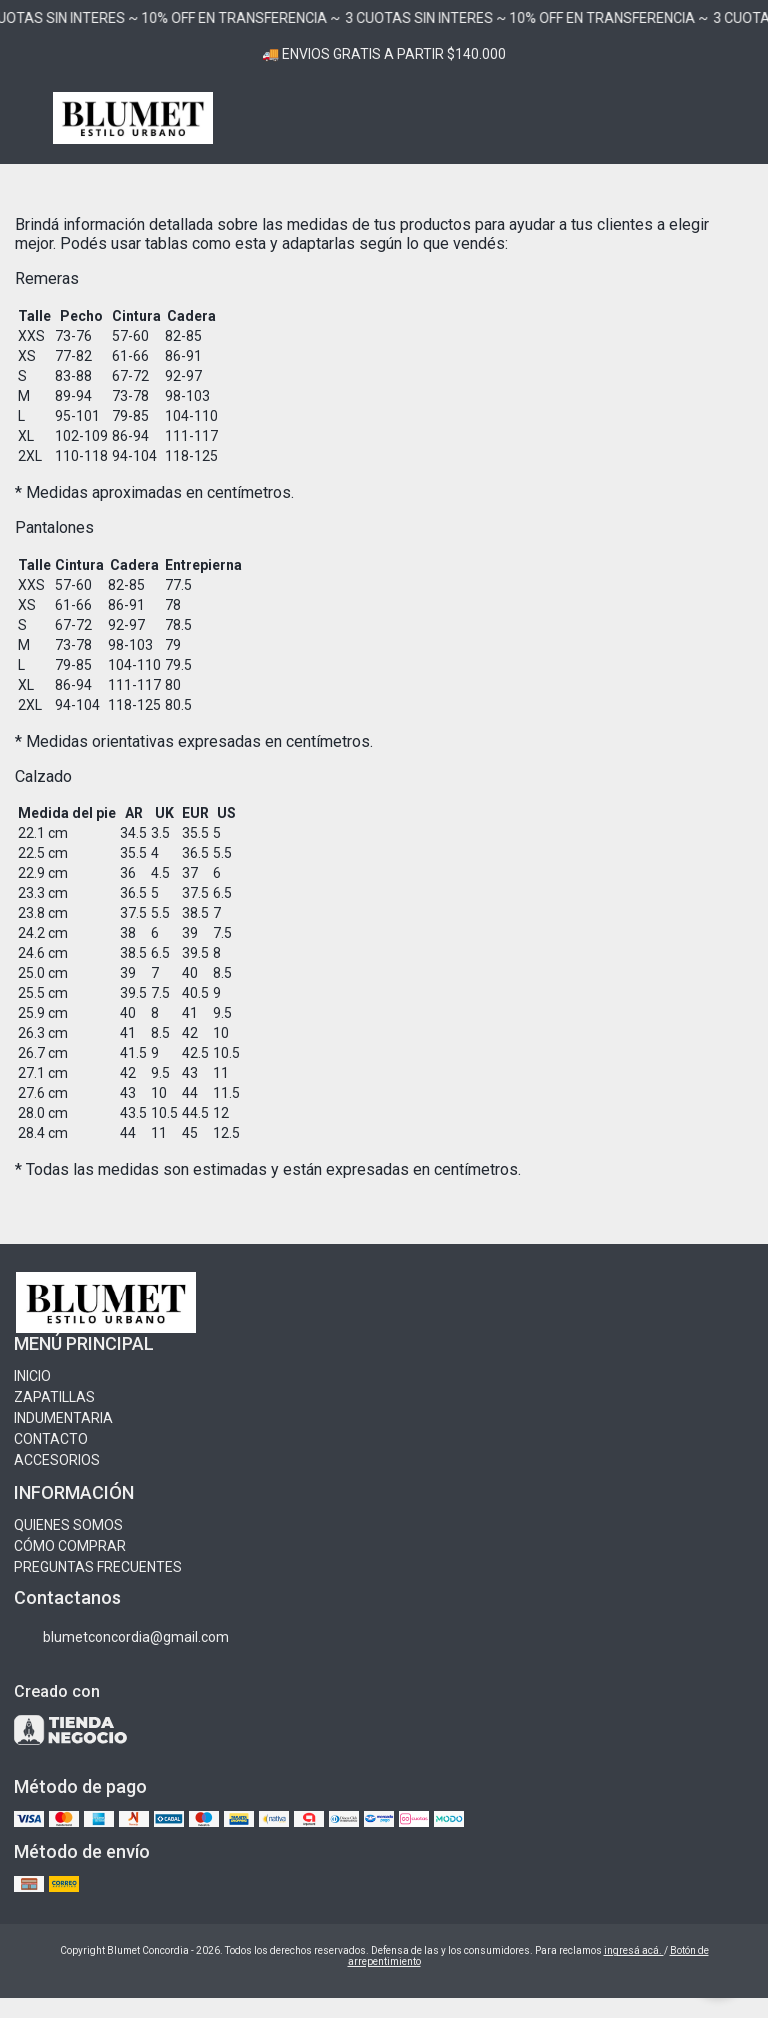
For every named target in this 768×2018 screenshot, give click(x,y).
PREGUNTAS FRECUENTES (98, 1567)
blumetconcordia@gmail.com (121, 1637)
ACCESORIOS (57, 1460)
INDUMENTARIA (63, 1418)
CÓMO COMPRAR (70, 1546)
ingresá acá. (634, 1950)
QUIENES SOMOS (68, 1525)
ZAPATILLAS (54, 1397)
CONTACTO (51, 1439)
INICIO (32, 1376)
